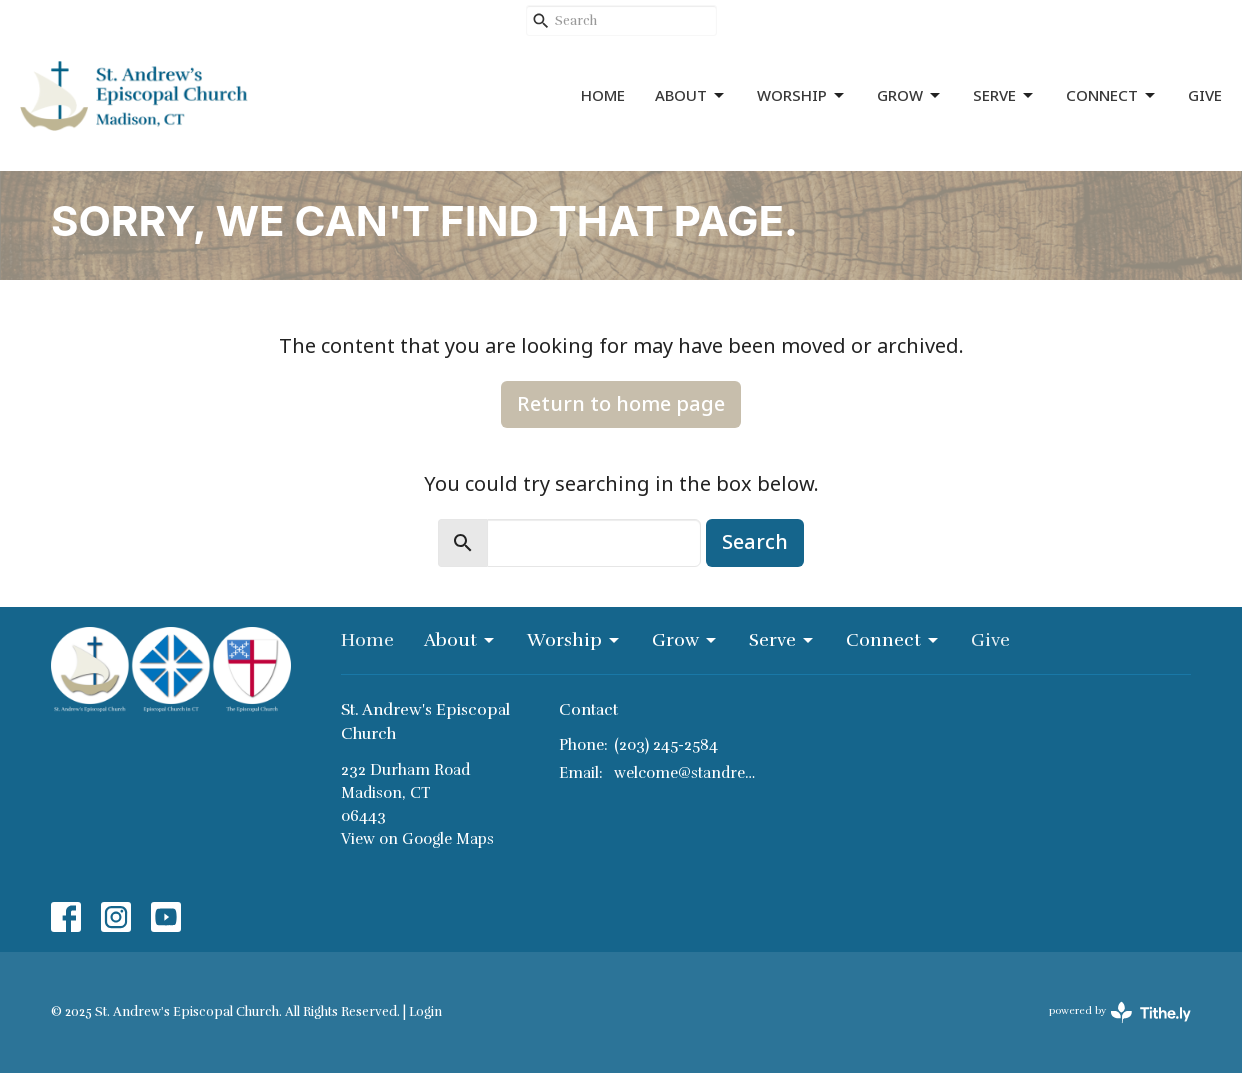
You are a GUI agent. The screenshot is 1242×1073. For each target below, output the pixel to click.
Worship (802, 95)
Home (603, 95)
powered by (1120, 1012)
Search (755, 541)
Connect (1112, 95)
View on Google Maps (417, 839)
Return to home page (621, 403)
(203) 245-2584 (666, 745)
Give (1205, 95)
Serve (1004, 95)
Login (425, 1012)
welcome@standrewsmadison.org (685, 773)
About (691, 95)
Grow (910, 95)
